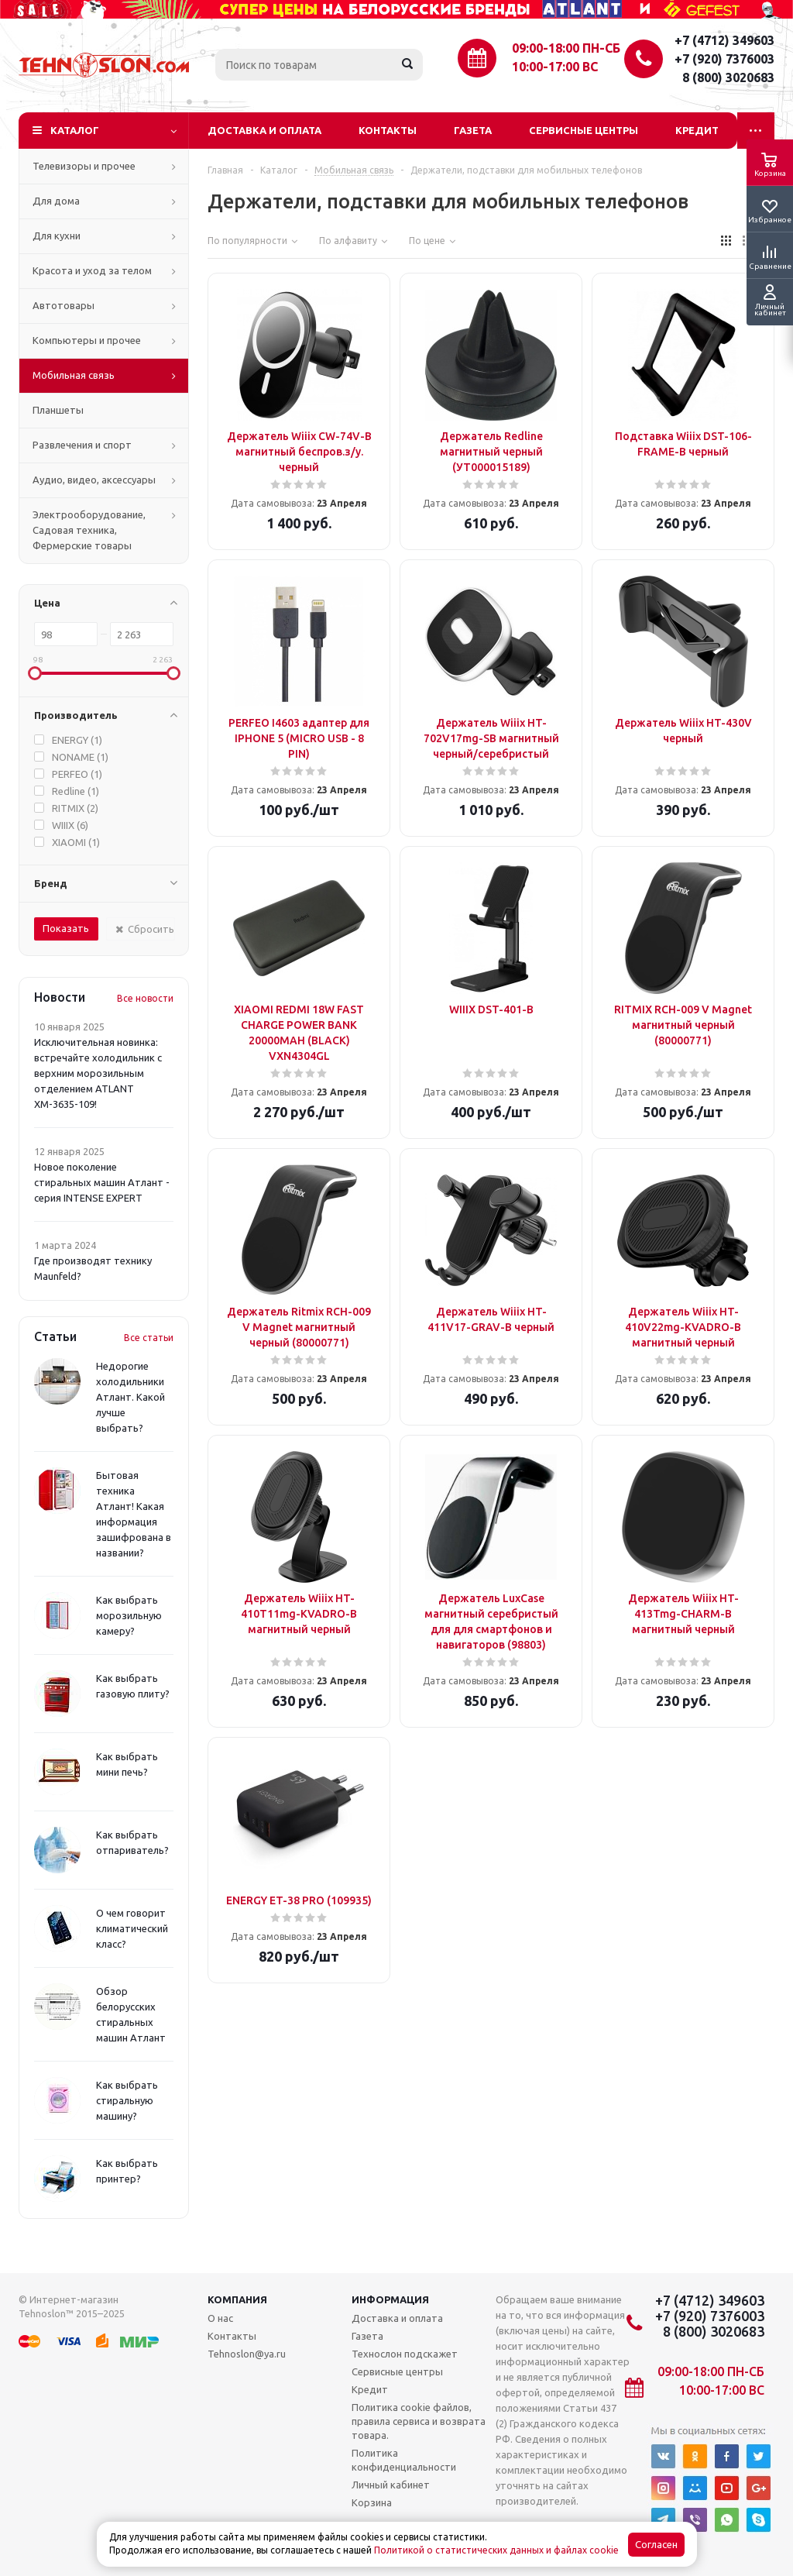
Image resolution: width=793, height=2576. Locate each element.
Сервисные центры (583, 130)
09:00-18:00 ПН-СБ (566, 48)
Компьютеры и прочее (87, 340)
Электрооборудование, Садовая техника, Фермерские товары (89, 530)
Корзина (372, 2502)
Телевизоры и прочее (84, 165)
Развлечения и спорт (82, 444)
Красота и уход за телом (92, 270)
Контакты (388, 130)
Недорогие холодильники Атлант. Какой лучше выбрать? (130, 1396)
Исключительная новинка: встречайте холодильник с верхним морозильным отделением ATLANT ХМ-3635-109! (98, 1073)
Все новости (145, 998)
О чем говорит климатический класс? (132, 1928)
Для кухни (57, 235)
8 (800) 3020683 (728, 77)
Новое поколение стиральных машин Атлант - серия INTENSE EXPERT (102, 1182)
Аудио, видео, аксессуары (94, 479)
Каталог (74, 130)
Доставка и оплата (264, 130)
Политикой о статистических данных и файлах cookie (496, 2550)
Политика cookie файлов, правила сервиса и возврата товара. (419, 2421)
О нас (220, 2318)
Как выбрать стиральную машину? (127, 2100)
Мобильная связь (74, 375)
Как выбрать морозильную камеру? (129, 1615)
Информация (390, 2299)
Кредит (697, 130)
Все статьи (148, 1338)
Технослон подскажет (405, 2353)
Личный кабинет (391, 2484)
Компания (237, 2299)
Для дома (56, 200)
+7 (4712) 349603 (724, 40)
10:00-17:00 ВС (555, 67)
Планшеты (58, 409)
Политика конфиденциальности (404, 2459)
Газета (473, 130)
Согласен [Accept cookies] (656, 2544)
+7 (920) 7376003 (724, 59)
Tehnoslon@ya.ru (247, 2353)
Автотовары (63, 305)
